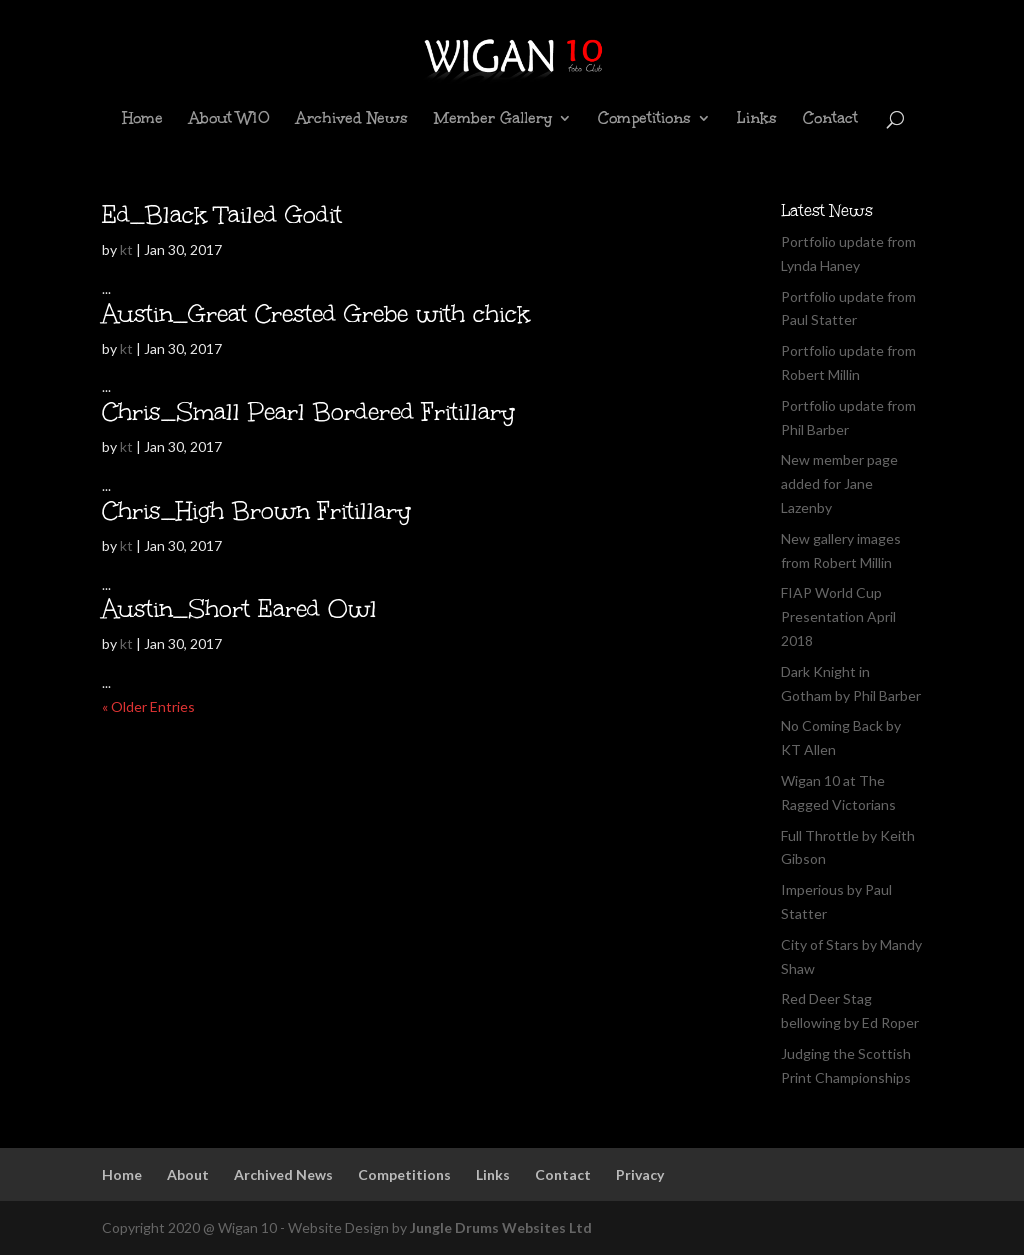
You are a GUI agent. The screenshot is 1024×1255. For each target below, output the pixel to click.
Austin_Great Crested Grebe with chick (316, 313)
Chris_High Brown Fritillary (256, 510)
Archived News (352, 119)
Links (757, 119)
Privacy (640, 1174)
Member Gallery (493, 119)
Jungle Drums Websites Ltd (501, 1227)
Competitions (644, 119)
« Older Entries (148, 706)
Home (142, 119)
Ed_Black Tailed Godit (222, 214)
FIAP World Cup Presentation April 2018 (838, 616)
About (188, 1174)
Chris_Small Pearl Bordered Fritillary (308, 411)
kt (126, 249)
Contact (830, 119)
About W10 (229, 119)
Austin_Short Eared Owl (239, 608)
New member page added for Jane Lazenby (839, 483)
